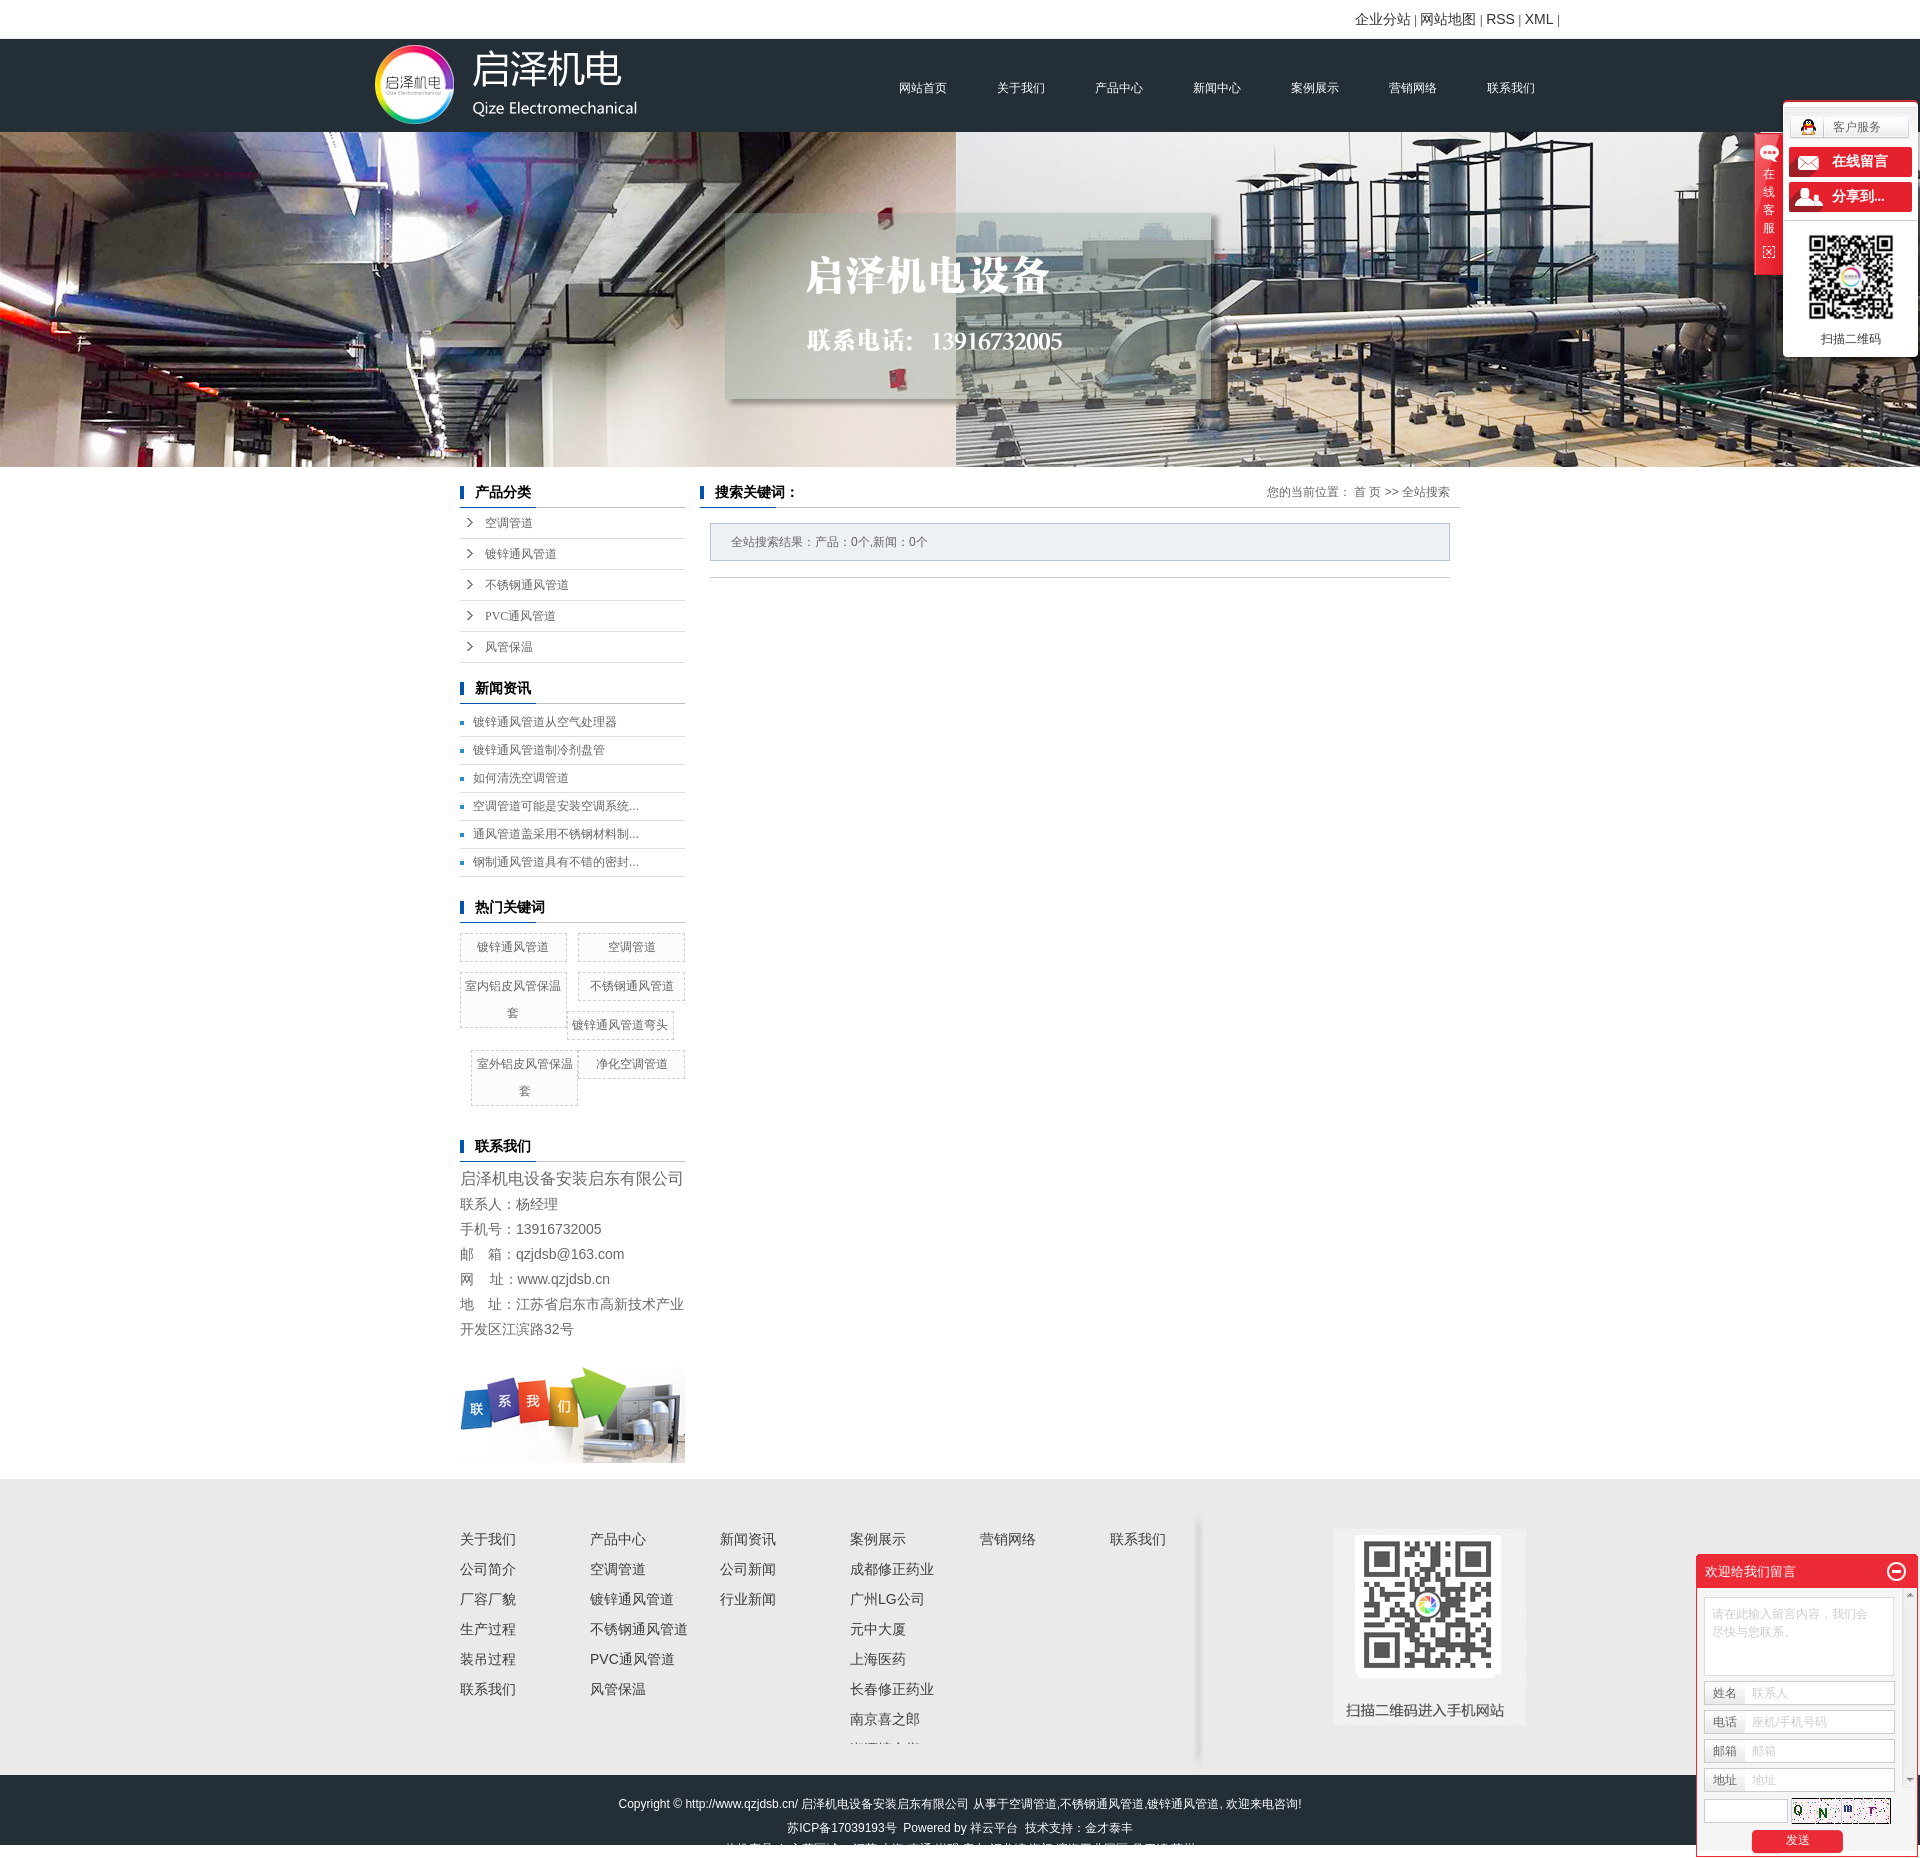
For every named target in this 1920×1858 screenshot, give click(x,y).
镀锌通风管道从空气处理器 (545, 722)
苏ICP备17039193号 (841, 1828)
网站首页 (923, 88)
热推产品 (749, 1849)
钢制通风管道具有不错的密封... (556, 862)
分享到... (1858, 196)
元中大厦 (878, 1629)
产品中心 (1119, 88)
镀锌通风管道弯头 (620, 1025)
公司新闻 (748, 1569)
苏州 (1183, 1849)
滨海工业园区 (1092, 1849)
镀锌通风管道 (521, 554)
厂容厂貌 (488, 1599)
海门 (1041, 1849)
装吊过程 (488, 1659)
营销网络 (1413, 88)
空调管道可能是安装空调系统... (556, 806)
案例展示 (1315, 88)
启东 (974, 1849)
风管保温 (509, 647)
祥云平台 (994, 1828)
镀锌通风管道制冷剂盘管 (539, 750)
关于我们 (1021, 88)
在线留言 (1860, 161)
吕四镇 (1150, 1849)
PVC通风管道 (520, 616)
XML (1539, 19)
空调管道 (509, 523)
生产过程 (488, 1629)
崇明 (947, 1849)
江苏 (865, 1849)
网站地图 (1448, 19)
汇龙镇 (1008, 1849)
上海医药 (878, 1659)
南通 (920, 1849)
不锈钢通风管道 (527, 585)
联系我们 (1511, 88)
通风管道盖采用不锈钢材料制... (556, 834)
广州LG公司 (887, 1599)
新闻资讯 (748, 1539)
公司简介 (488, 1569)
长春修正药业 (892, 1689)
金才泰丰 (1109, 1828)
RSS (1500, 19)
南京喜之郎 (885, 1719)
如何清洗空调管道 (521, 778)
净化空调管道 (632, 1064)
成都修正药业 (892, 1569)
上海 (892, 1849)
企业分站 (1383, 19)
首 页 (1367, 492)
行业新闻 (748, 1599)
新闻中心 (1217, 88)
